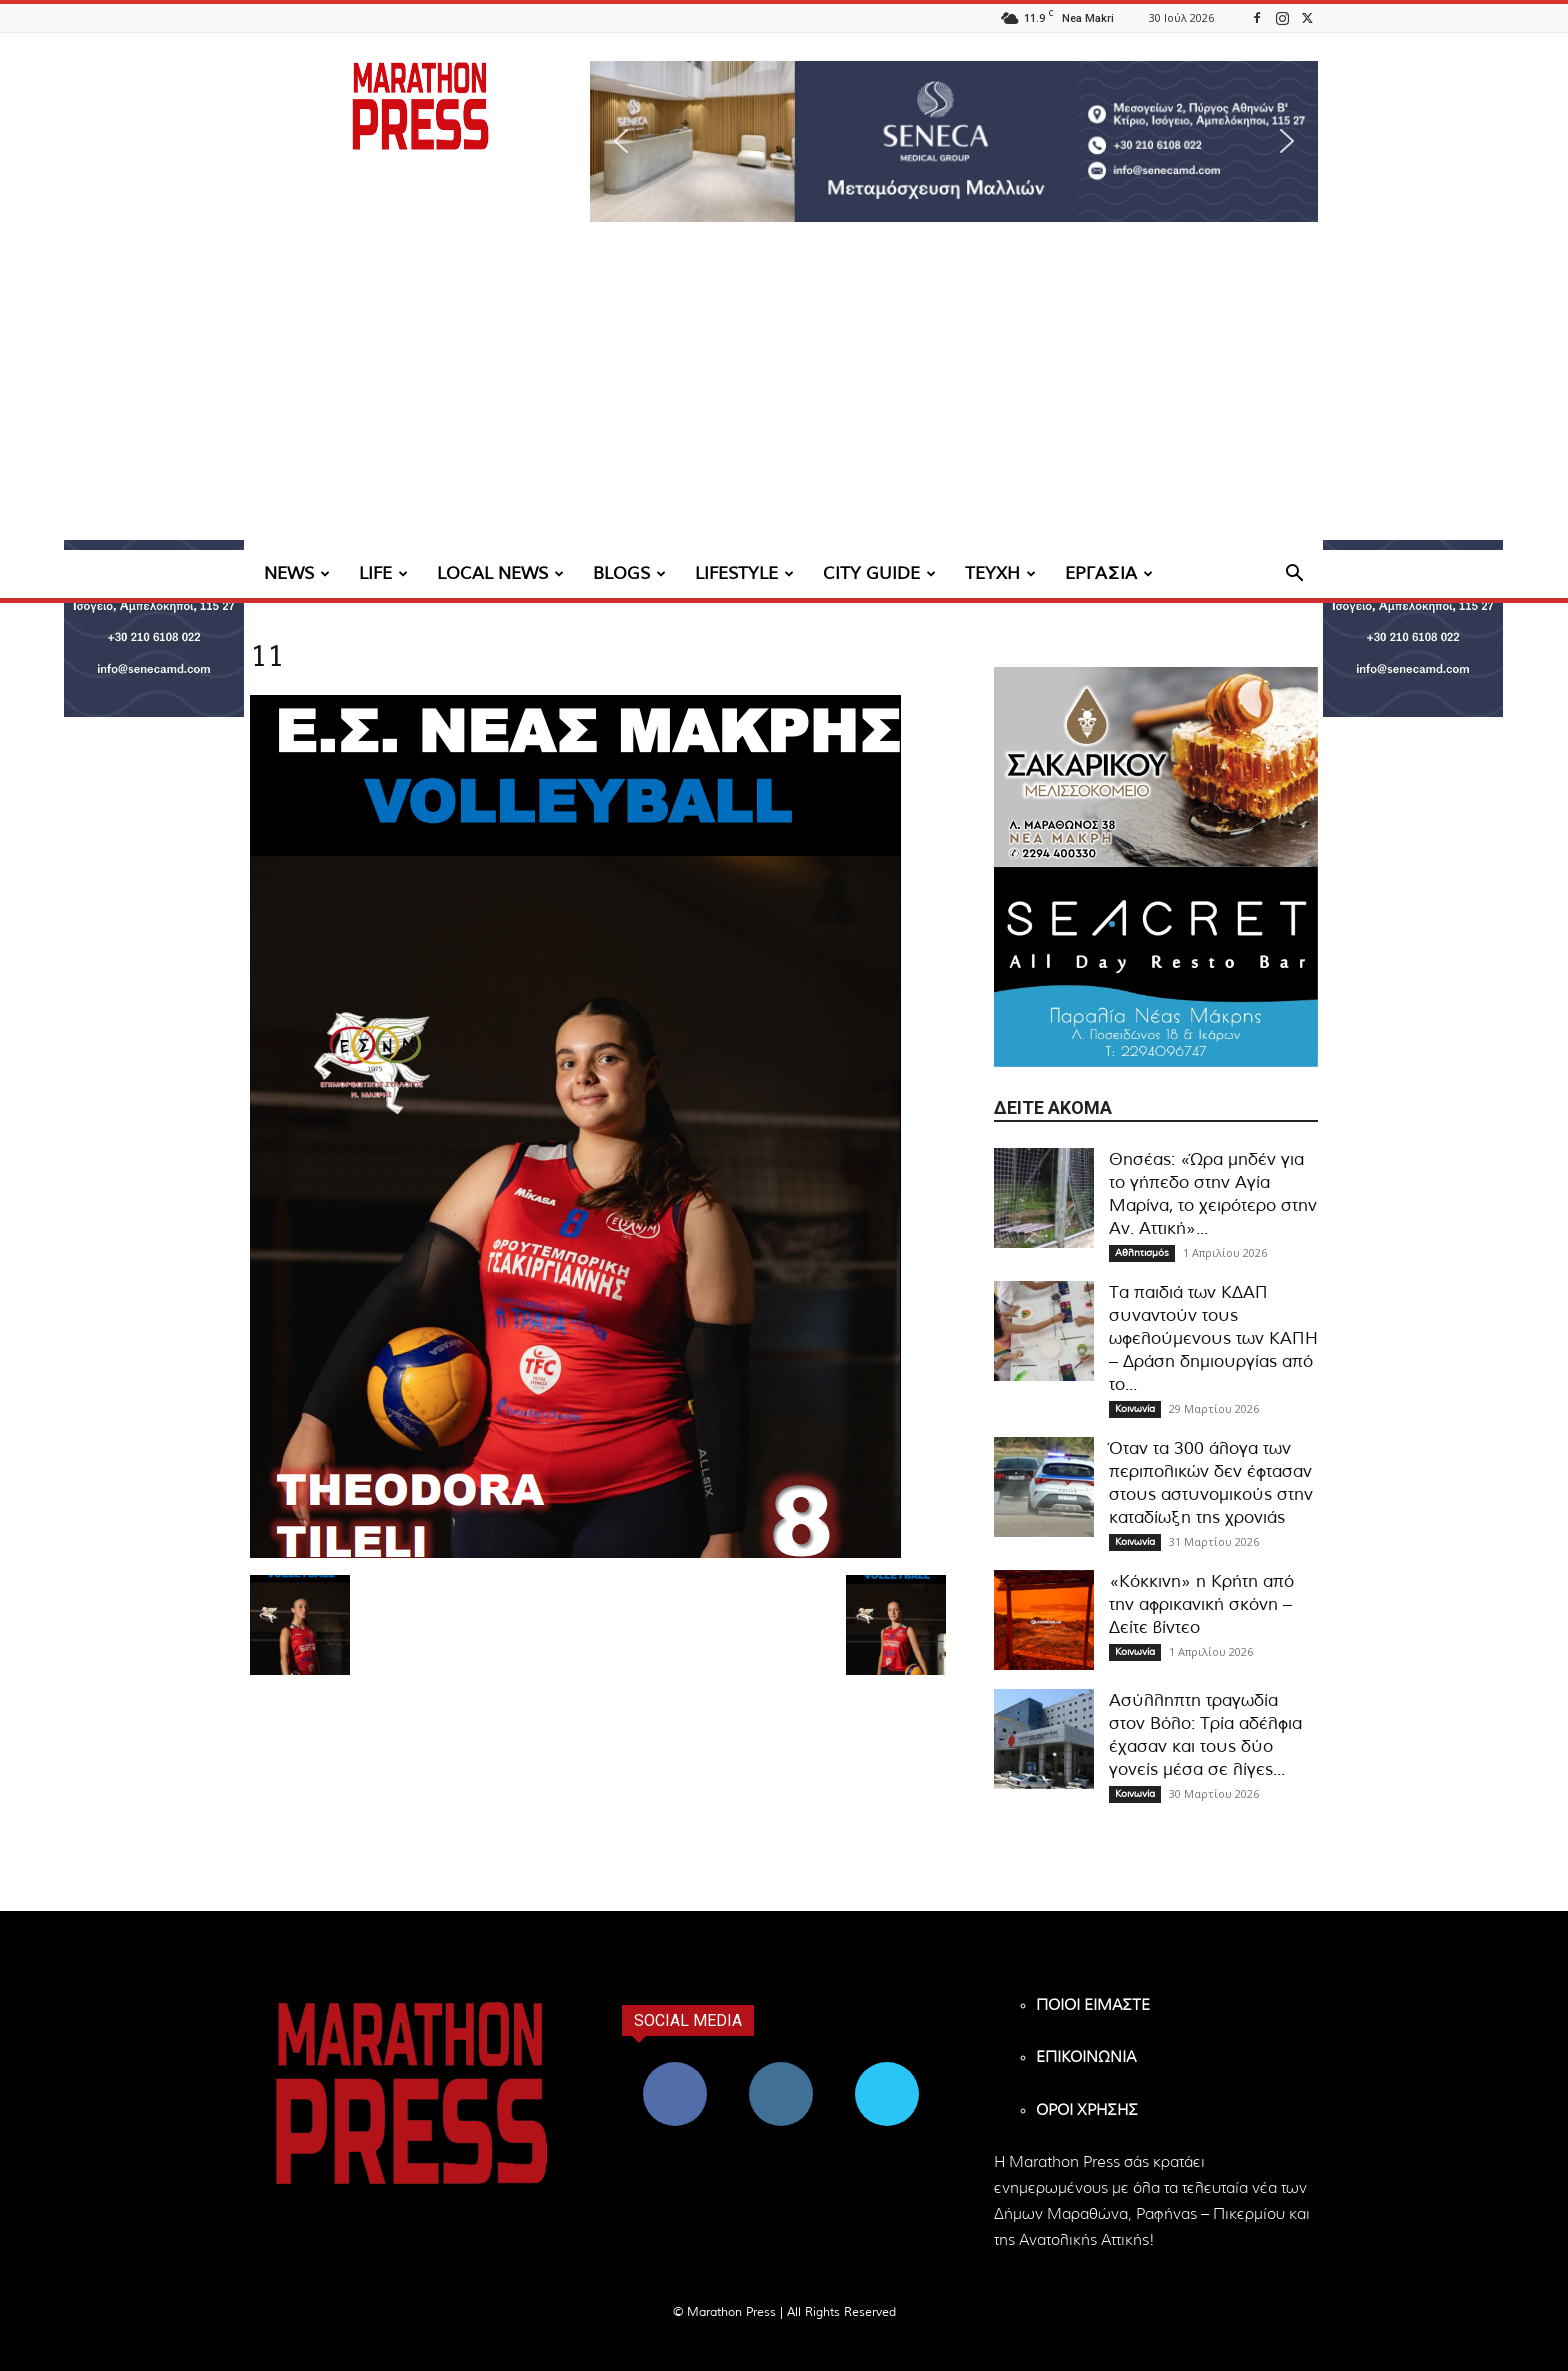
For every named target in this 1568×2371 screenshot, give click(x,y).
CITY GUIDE (879, 573)
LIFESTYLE (744, 573)
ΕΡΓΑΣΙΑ (1109, 573)
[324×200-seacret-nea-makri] (1156, 967)
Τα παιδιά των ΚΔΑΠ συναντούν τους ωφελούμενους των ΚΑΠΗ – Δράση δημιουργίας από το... (1213, 1338)
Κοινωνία (1135, 1409)
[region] (954, 141)
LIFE (383, 573)
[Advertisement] (784, 400)
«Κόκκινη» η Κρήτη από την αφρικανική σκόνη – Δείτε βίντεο (1201, 1604)
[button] (954, 141)
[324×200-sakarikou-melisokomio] (1156, 767)
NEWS (297, 573)
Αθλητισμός (1142, 1253)
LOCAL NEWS (500, 573)
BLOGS (629, 573)
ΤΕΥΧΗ (1000, 573)
